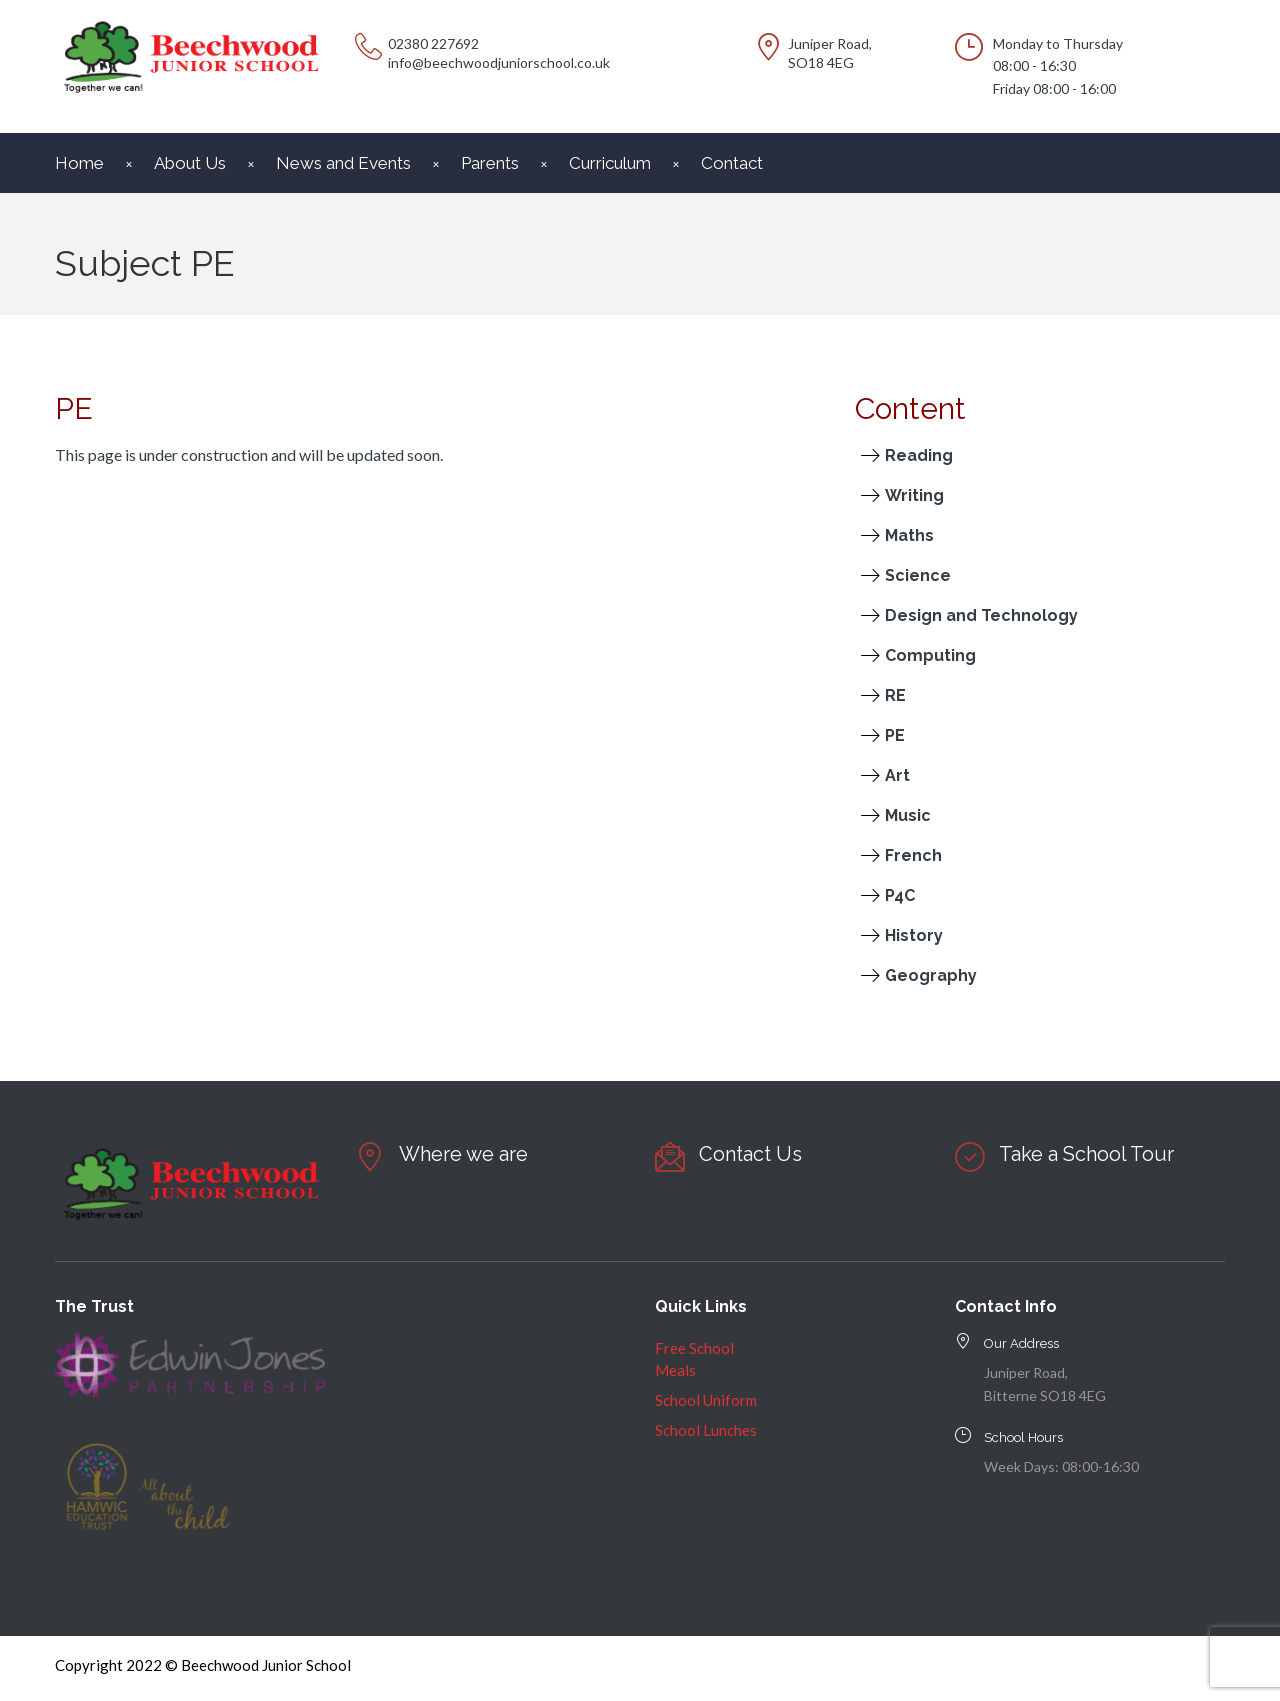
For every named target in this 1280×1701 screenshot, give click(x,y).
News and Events (343, 163)
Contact (732, 163)
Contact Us (750, 1154)
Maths (909, 535)
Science (918, 575)
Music (908, 815)
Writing (914, 495)
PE (895, 735)
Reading (919, 455)
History (914, 935)
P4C (900, 895)
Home (79, 163)
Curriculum (610, 163)
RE (895, 695)
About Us (190, 163)
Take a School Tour (1086, 1154)
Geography (931, 975)
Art (897, 775)
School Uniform (706, 1400)
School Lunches (706, 1430)
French (913, 855)
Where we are (463, 1154)
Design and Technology (981, 615)
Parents (490, 163)
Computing (930, 655)
